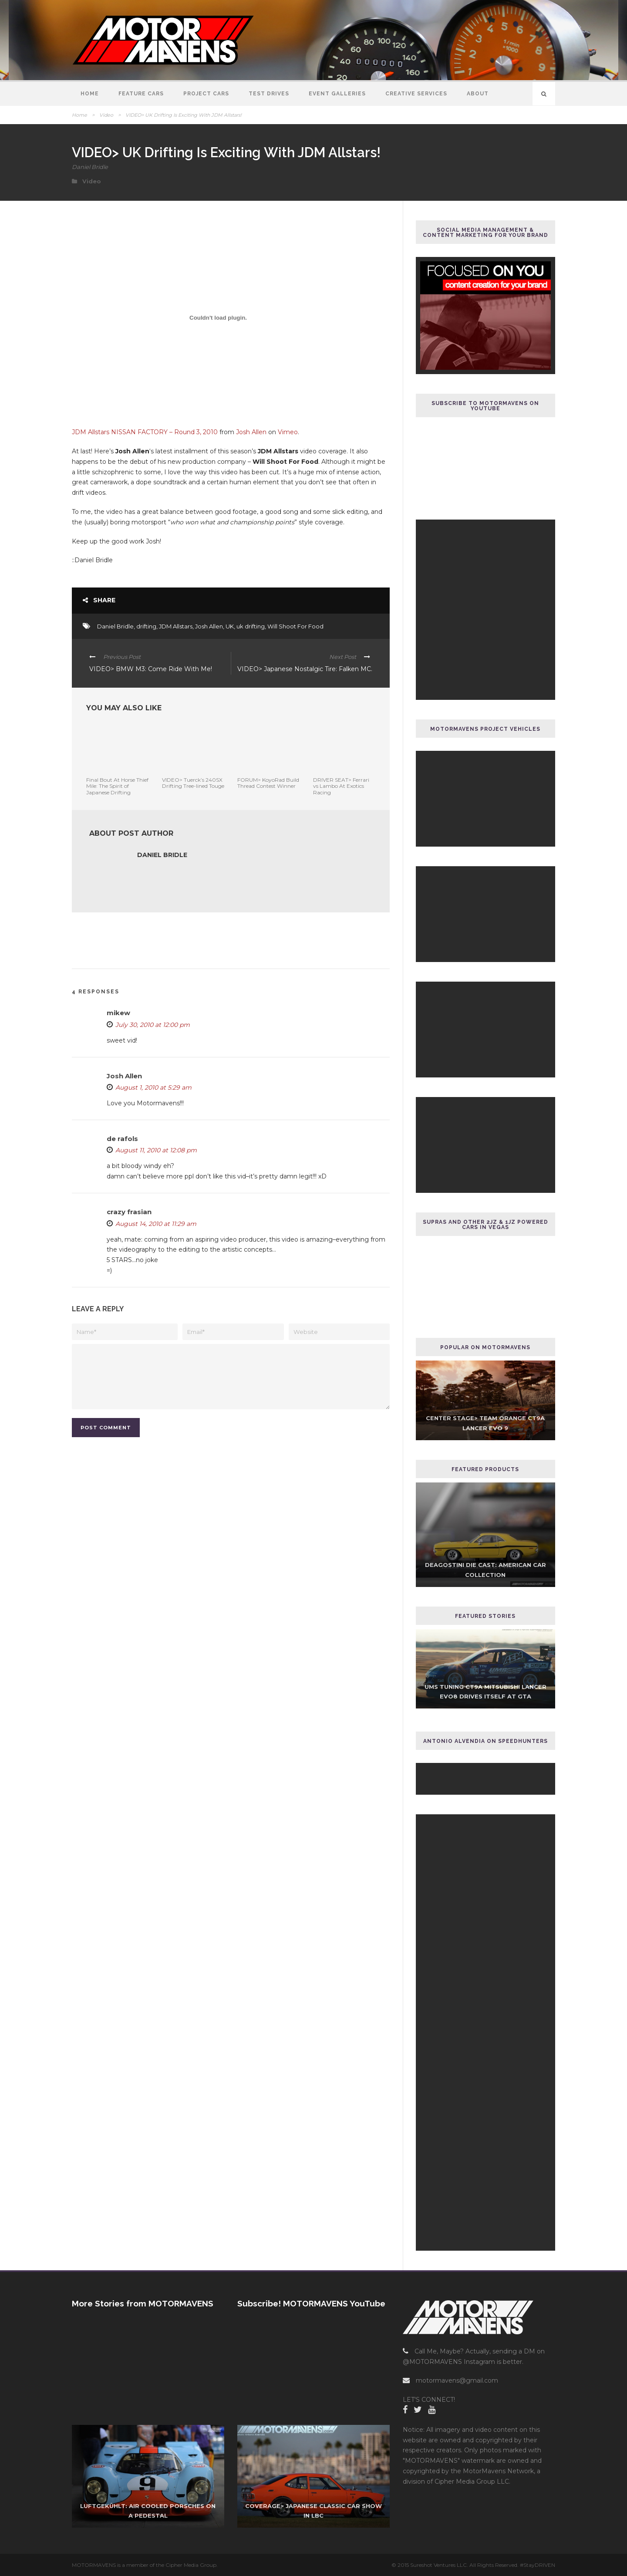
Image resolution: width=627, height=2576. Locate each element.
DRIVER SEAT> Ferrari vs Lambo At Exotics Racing (341, 786)
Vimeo (288, 432)
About (478, 94)
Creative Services (416, 94)
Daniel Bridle (90, 166)
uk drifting (250, 626)
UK (230, 626)
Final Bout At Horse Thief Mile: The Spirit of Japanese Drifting (117, 786)
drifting (146, 626)
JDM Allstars (175, 626)
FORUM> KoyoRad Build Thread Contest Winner (268, 783)
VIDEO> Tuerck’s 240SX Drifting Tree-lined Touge (193, 783)
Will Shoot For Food (295, 626)
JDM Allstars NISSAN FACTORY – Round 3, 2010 (145, 432)
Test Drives (269, 94)
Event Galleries (337, 94)
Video (106, 115)
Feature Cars (141, 94)
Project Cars (206, 94)
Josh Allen (251, 432)
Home (90, 94)
